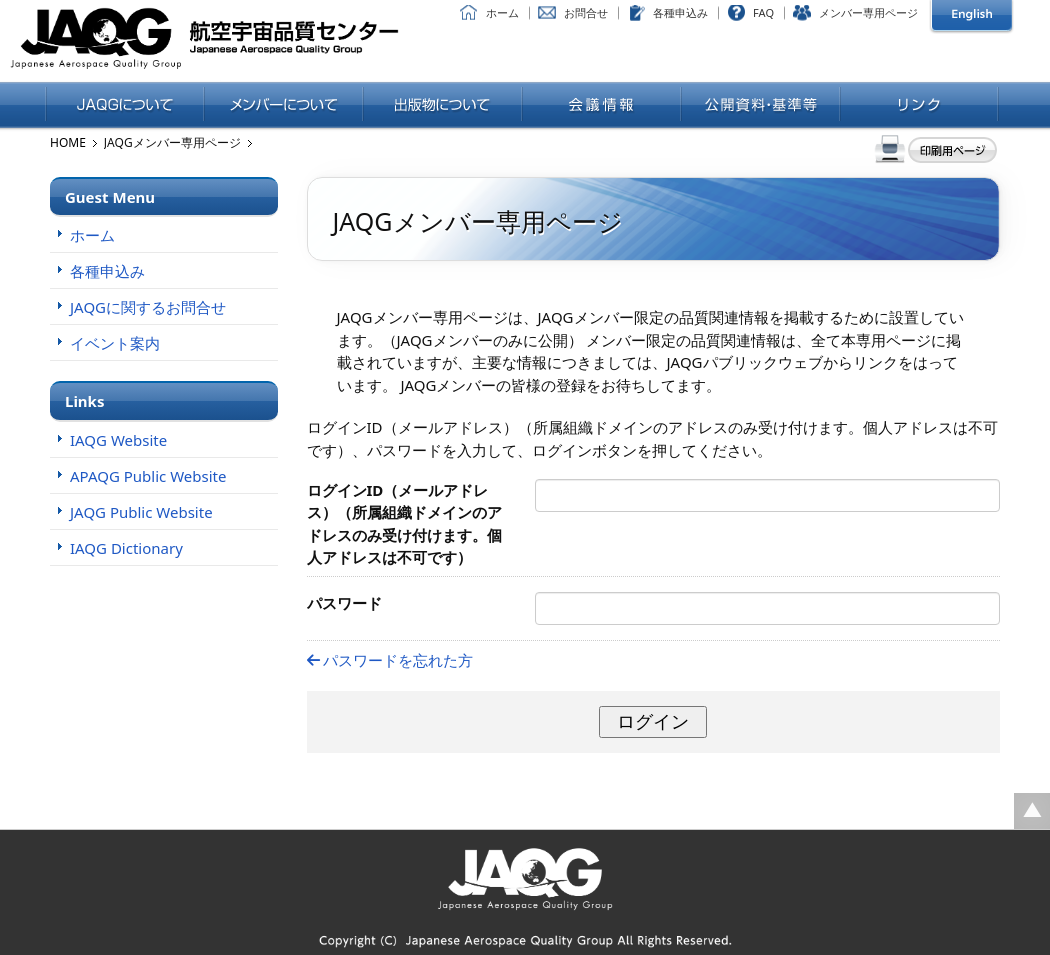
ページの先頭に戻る (1032, 811)
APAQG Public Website (148, 476)
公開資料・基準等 (760, 106)
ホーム (502, 12)
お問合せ (586, 12)
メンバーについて (283, 106)
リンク (919, 106)
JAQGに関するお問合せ (148, 307)
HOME (68, 142)
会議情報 (601, 106)
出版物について (442, 106)
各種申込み (680, 12)
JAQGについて (124, 106)
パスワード (344, 603)
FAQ (763, 12)
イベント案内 (115, 343)
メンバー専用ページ (868, 12)
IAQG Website (118, 440)
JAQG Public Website (141, 512)
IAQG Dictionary (126, 548)
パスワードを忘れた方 (390, 660)
